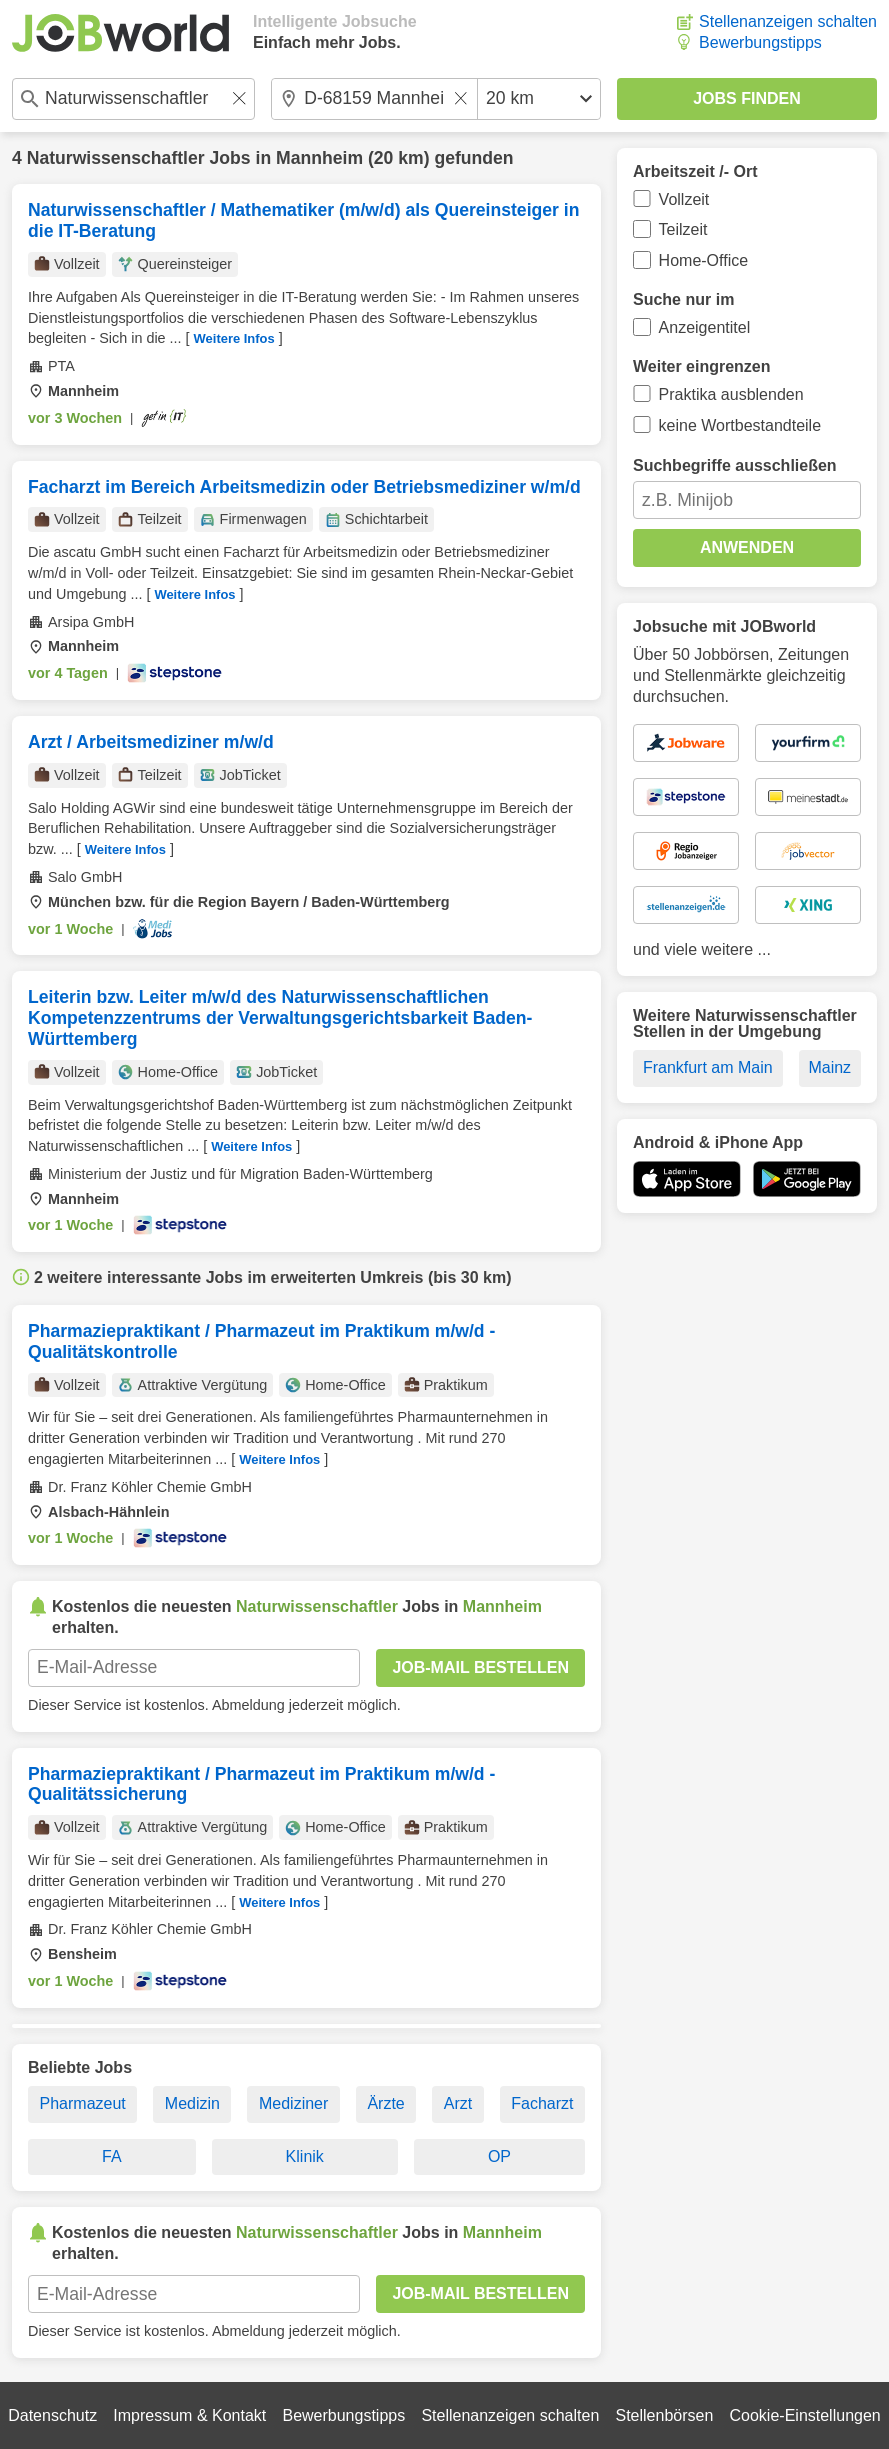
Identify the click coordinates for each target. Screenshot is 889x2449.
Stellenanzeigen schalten (788, 21)
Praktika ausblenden (731, 394)
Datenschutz (52, 2415)
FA (112, 2156)
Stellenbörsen (664, 2415)
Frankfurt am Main (708, 1067)
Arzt (458, 2103)
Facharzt (542, 2103)
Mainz (829, 1067)
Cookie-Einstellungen (805, 2415)
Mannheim (319, 158)
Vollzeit (684, 199)
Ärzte (385, 2103)
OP (499, 2156)
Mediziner (293, 2103)
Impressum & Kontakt (189, 2415)
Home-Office (704, 260)
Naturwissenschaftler (116, 158)
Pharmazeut (83, 2103)
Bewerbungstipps (760, 42)
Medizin (192, 2103)
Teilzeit (683, 229)
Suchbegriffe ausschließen (735, 465)
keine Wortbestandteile (740, 425)
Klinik (305, 2156)
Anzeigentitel (705, 327)
